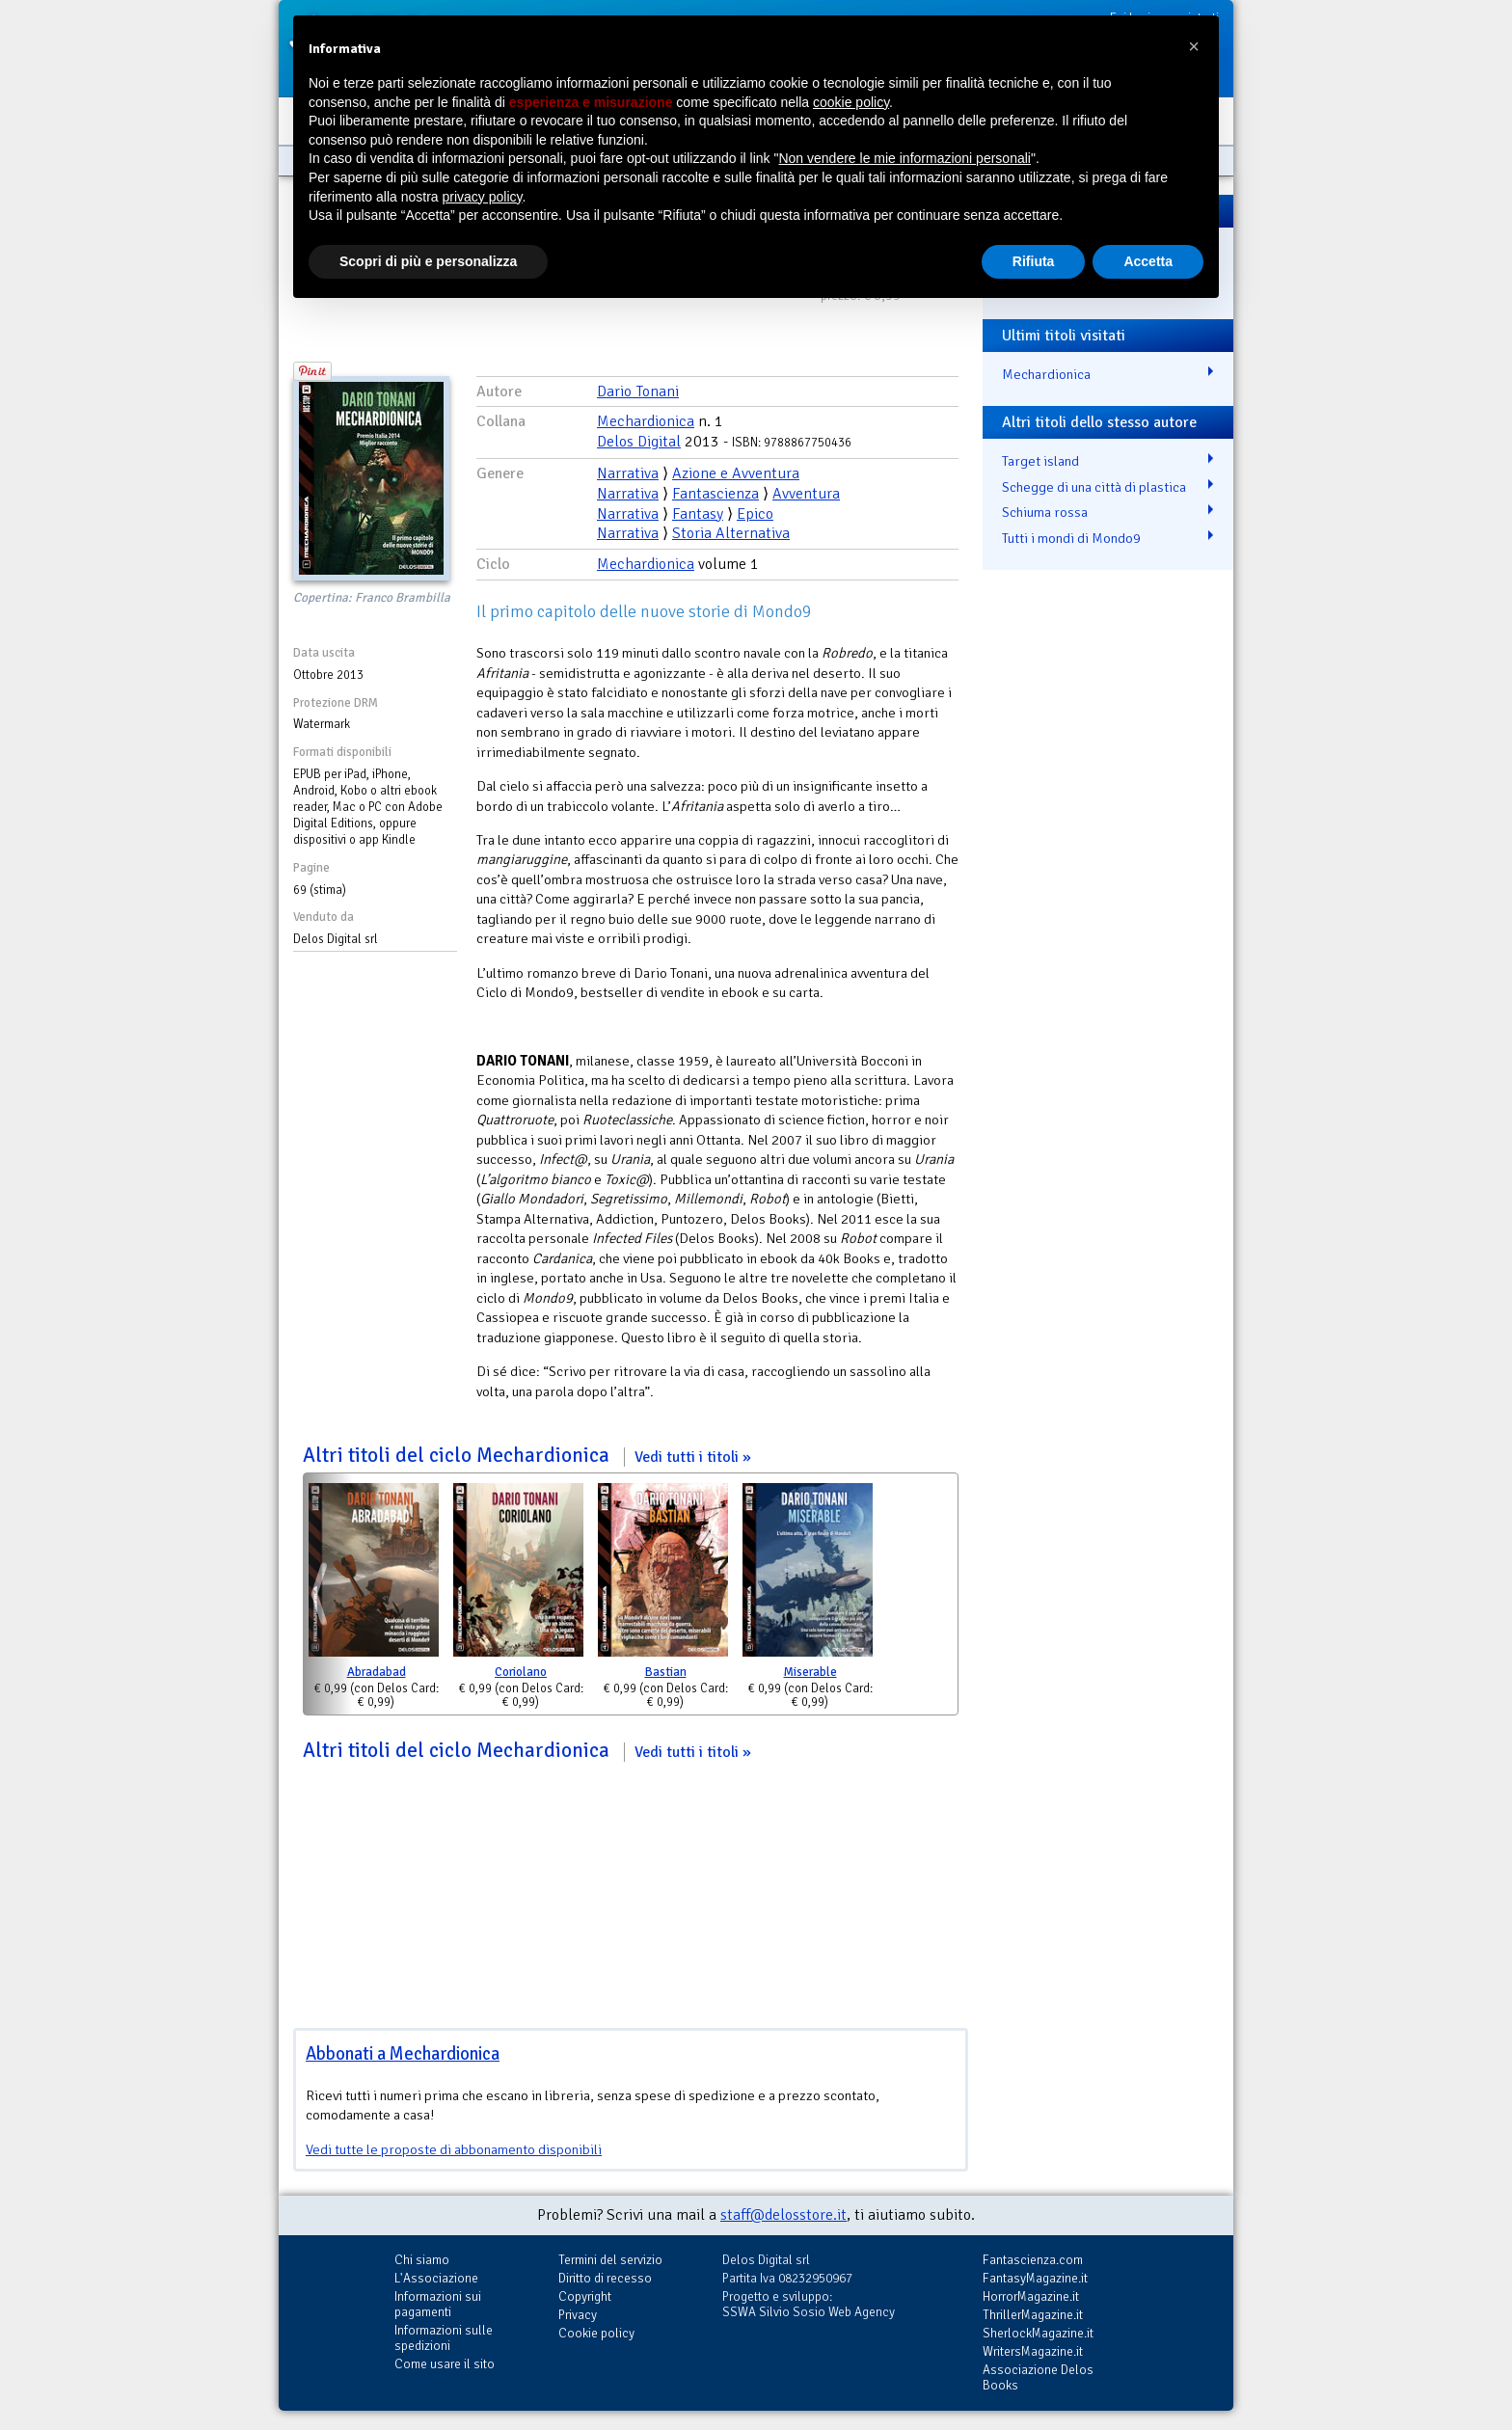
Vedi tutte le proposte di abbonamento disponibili (454, 2149)
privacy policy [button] (483, 196)
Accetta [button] (1148, 261)
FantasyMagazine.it (1035, 2278)
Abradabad (376, 1672)
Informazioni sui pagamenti (437, 2304)
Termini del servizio (610, 2260)
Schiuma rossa (1045, 512)
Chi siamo (421, 2260)
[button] (1193, 46)
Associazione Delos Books (1038, 2377)
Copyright (584, 2296)
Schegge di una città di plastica (1094, 487)
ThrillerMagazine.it (1033, 2315)
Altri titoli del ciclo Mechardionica (527, 1455)
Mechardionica (645, 421)
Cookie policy (596, 2333)
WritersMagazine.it (1033, 2351)
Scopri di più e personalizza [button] (428, 261)
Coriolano (521, 1672)
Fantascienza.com (1033, 2260)
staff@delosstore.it (783, 2215)
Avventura (806, 493)
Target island (1040, 461)
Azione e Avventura (735, 473)
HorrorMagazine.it (1031, 2296)
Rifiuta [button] (1033, 261)
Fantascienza (715, 493)
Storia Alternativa (731, 533)
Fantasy (697, 514)
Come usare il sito (444, 2364)
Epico (755, 514)
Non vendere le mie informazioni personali (904, 158)
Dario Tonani (638, 391)
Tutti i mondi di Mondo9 (1071, 538)
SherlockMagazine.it (1038, 2333)
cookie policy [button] (851, 102)
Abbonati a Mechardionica (403, 2053)
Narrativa (628, 473)
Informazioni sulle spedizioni (443, 2338)
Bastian (666, 1672)
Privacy (577, 2315)
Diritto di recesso (605, 2278)
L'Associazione (436, 2278)
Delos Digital (639, 441)
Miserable (810, 1672)
